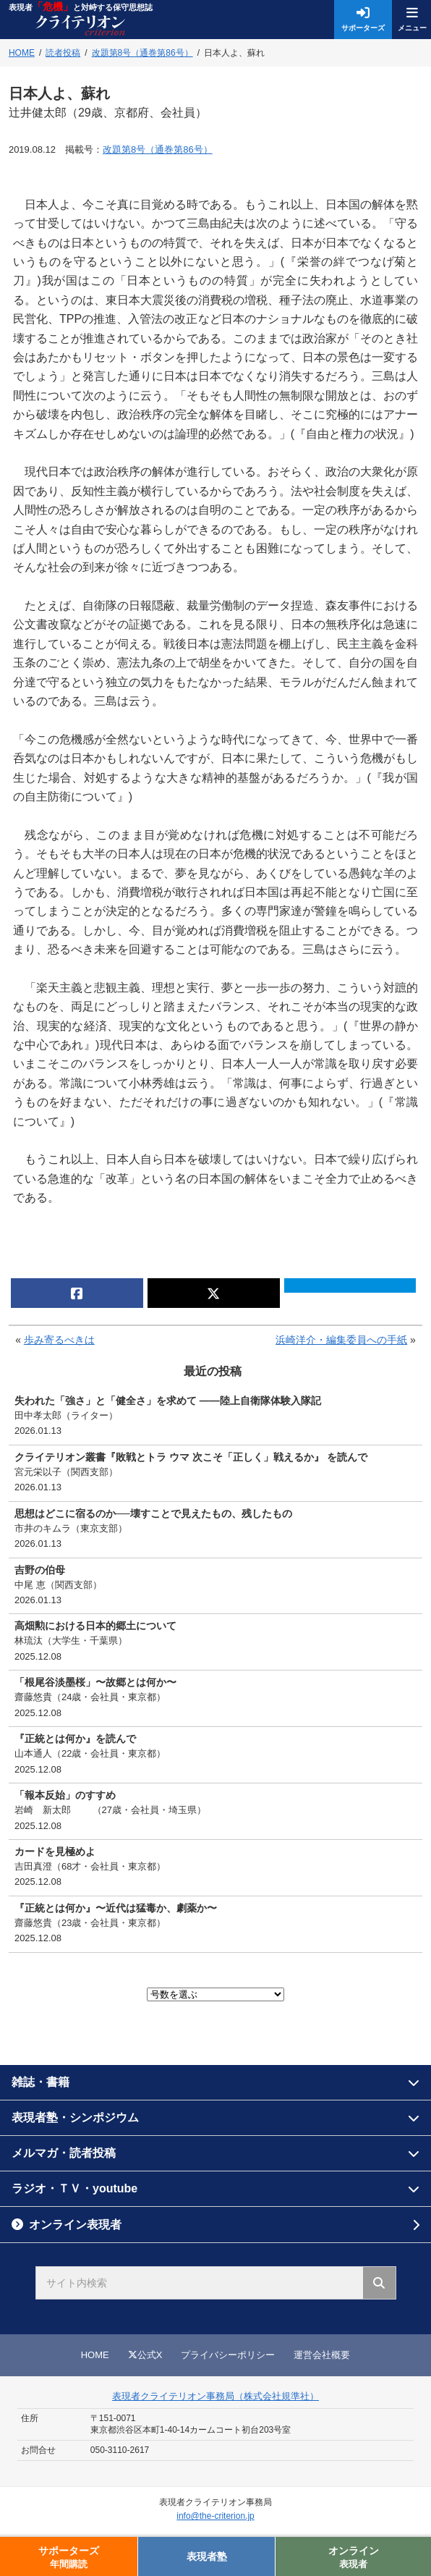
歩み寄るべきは (59, 1340)
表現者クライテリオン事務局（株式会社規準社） (215, 2396)
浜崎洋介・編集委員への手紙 (341, 1340)
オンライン (353, 2557)
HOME (95, 2354)
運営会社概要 (322, 2354)
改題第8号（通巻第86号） (158, 149)
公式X (145, 2354)
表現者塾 (207, 2556)
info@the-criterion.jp (215, 2516)
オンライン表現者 (75, 2224)
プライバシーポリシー (228, 2354)
